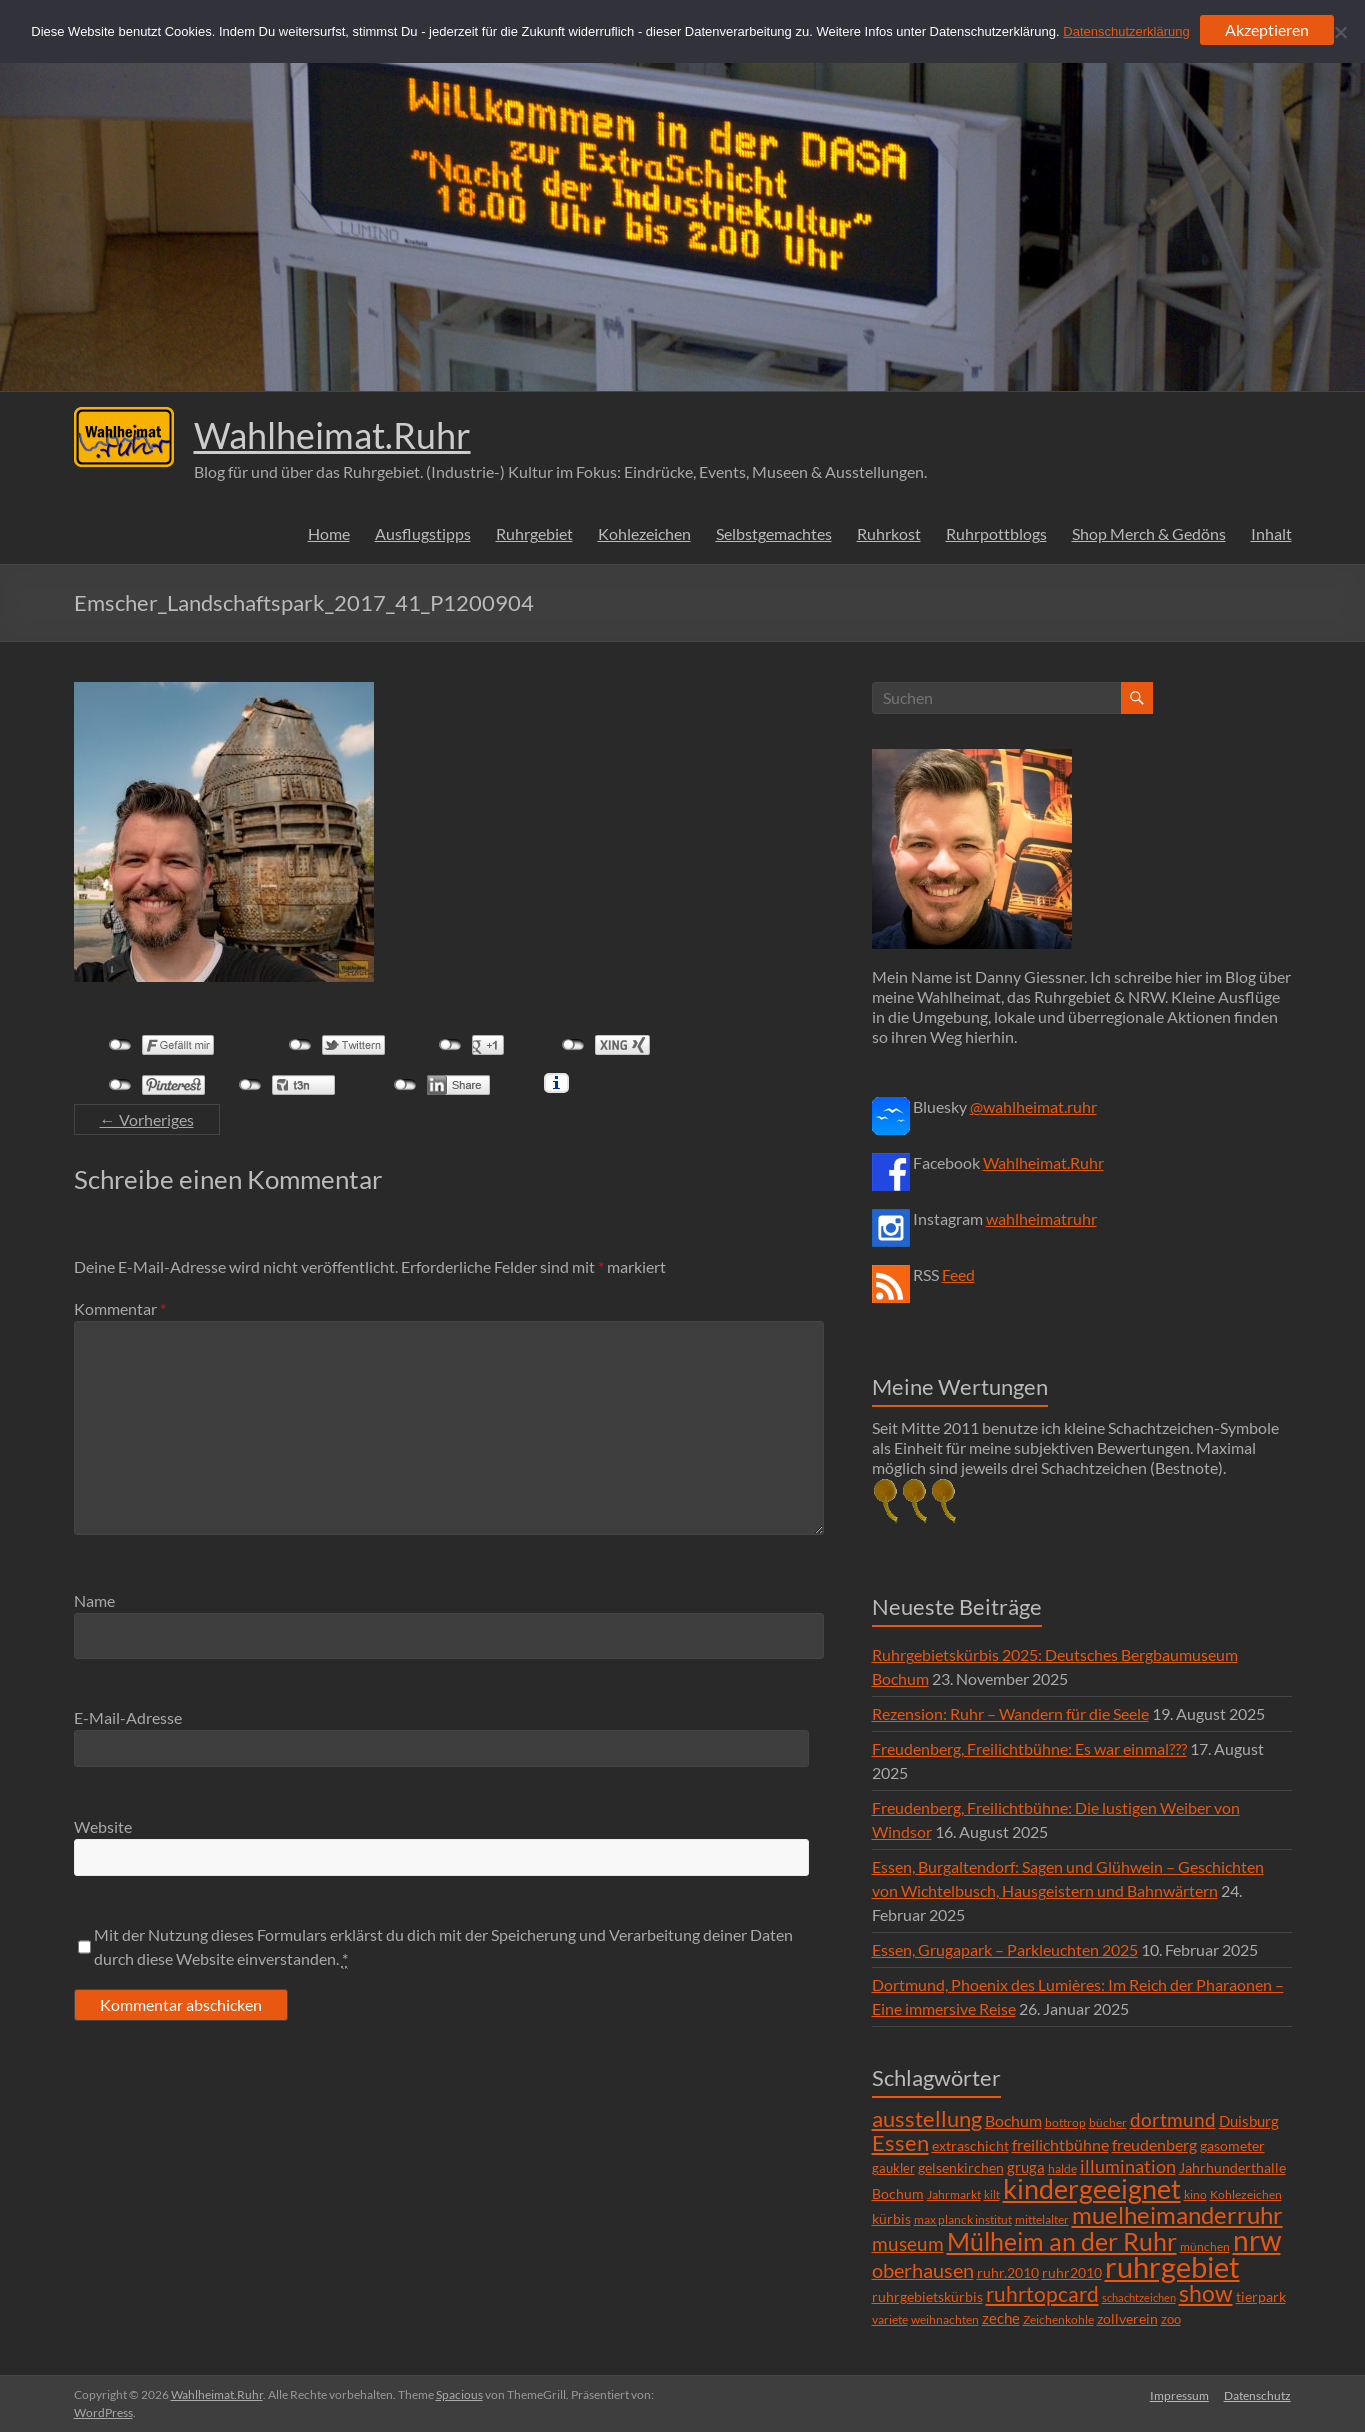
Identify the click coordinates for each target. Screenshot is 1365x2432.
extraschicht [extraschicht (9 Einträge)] (970, 2145)
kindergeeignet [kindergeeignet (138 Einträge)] (1092, 2188)
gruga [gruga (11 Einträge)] (1026, 2167)
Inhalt (1271, 533)
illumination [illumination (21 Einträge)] (1128, 2166)
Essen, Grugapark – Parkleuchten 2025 (1005, 1949)
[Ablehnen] (1340, 32)
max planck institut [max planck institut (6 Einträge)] (963, 2219)
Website (103, 1826)
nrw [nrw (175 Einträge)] (1257, 2240)
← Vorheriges (147, 1119)
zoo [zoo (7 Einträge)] (1171, 2319)
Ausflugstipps (423, 533)
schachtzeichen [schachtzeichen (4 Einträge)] (1139, 2297)
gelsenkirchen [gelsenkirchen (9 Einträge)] (961, 2167)
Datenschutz (1258, 2394)
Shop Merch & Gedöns (1149, 533)
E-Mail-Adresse (128, 1717)
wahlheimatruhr (1041, 1218)
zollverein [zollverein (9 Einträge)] (1127, 2318)
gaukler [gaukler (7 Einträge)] (893, 2168)
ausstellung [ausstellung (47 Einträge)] (927, 2118)
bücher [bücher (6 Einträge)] (1108, 2122)
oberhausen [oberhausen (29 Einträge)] (923, 2270)
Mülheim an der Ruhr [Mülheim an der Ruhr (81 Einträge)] (1062, 2241)
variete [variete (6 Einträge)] (890, 2319)
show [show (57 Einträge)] (1206, 2293)
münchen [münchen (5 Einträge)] (1205, 2246)
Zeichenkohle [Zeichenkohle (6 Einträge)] (1058, 2319)
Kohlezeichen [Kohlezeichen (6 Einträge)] (1246, 2194)
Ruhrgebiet (534, 533)
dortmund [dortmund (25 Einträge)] (1173, 2119)
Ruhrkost (889, 533)
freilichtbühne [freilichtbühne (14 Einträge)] (1060, 2144)
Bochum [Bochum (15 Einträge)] (1013, 2120)
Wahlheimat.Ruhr (332, 435)
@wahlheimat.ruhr (1033, 1106)
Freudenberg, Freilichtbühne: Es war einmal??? (1029, 1748)
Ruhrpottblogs (996, 533)
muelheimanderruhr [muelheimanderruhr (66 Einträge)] (1177, 2215)
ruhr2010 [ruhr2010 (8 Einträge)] (1072, 2273)
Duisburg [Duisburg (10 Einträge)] (1249, 2121)
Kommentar (120, 1308)
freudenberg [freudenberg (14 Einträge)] (1154, 2144)
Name (94, 1600)
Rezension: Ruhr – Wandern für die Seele (1010, 1713)
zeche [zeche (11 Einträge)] (1001, 2318)
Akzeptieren (1267, 29)
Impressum (1179, 2394)
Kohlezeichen (644, 533)
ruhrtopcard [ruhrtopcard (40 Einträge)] (1042, 2293)
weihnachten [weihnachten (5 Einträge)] (945, 2319)
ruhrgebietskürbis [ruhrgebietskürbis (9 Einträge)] (927, 2296)
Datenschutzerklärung (1126, 31)
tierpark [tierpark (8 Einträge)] (1261, 2297)
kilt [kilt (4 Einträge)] (992, 2194)
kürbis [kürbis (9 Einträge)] (891, 2218)
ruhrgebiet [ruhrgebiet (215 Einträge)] (1172, 2266)
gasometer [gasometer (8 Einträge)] (1232, 2146)
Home (329, 533)
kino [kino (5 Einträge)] (1195, 2194)
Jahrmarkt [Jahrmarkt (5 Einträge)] (954, 2194)
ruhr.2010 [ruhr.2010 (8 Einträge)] (1008, 2273)
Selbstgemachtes (774, 533)
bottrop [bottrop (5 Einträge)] (1065, 2122)
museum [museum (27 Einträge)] (908, 2243)
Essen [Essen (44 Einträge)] (900, 2143)
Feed (958, 1274)
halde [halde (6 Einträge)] (1062, 2168)
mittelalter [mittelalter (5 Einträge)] (1042, 2219)
